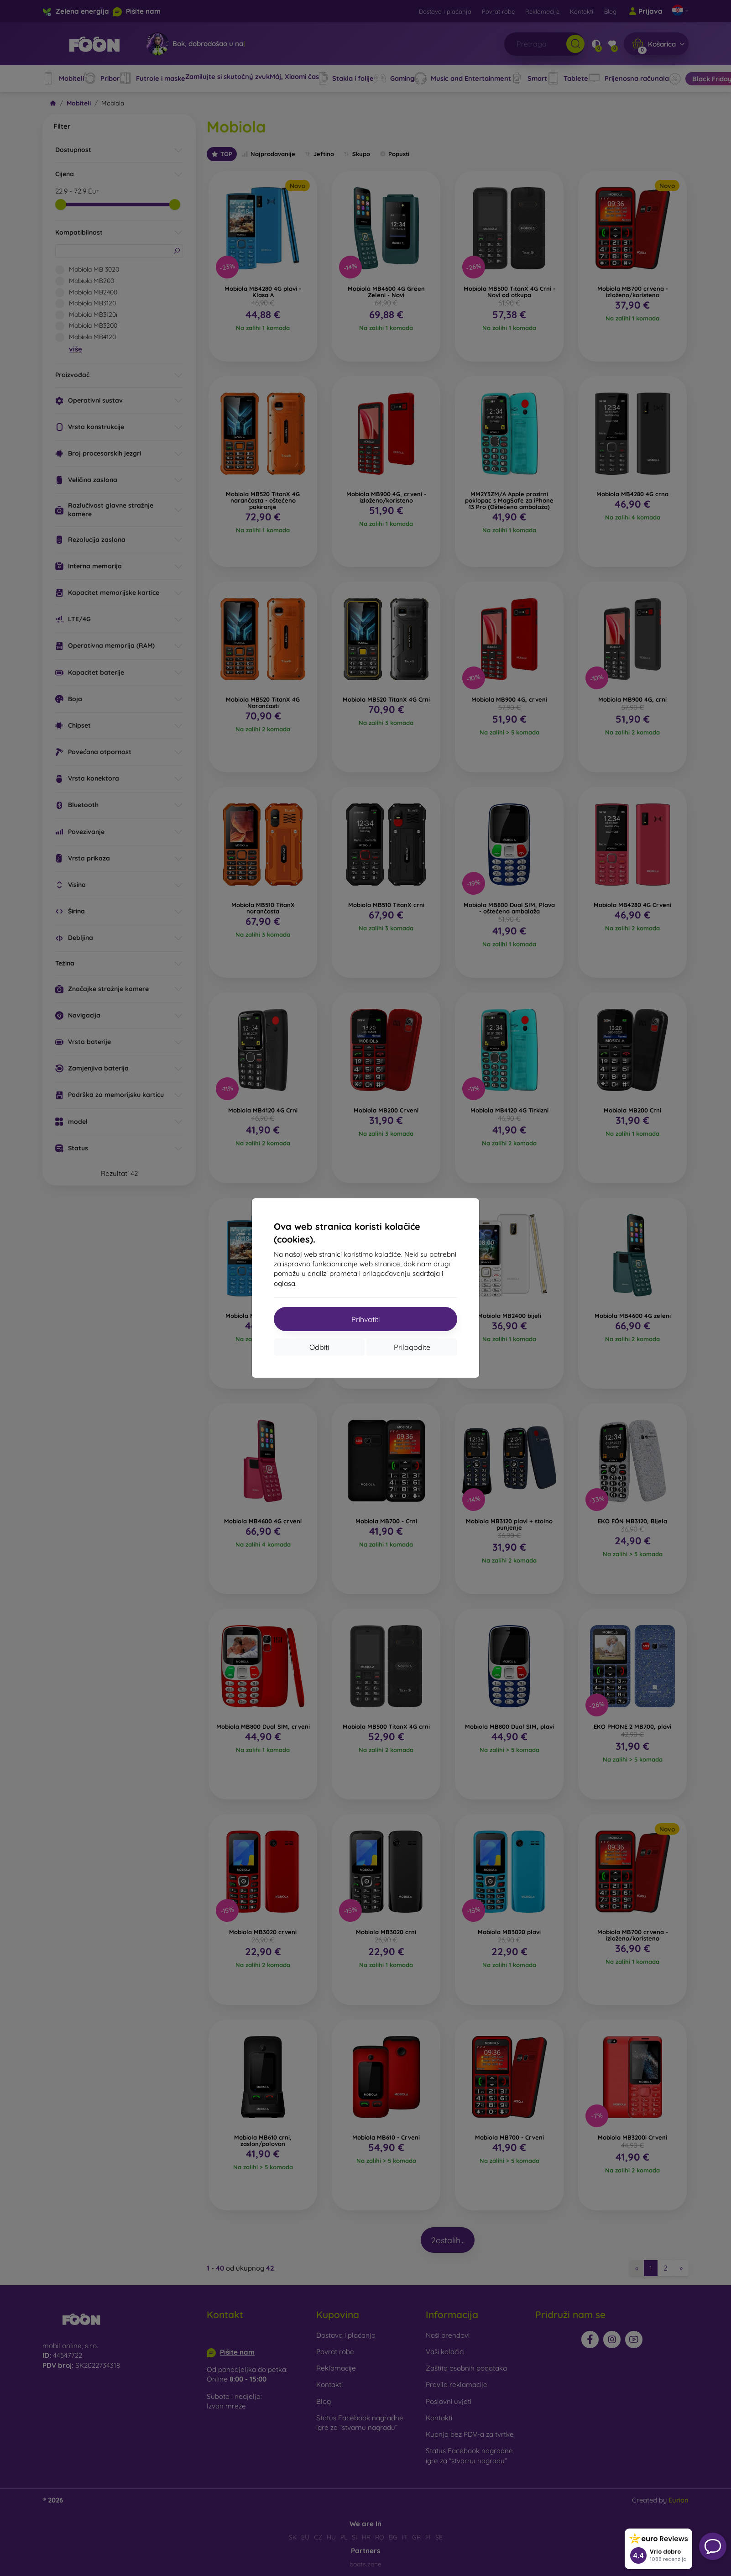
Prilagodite (412, 1347)
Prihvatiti (365, 1319)
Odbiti (319, 1347)
